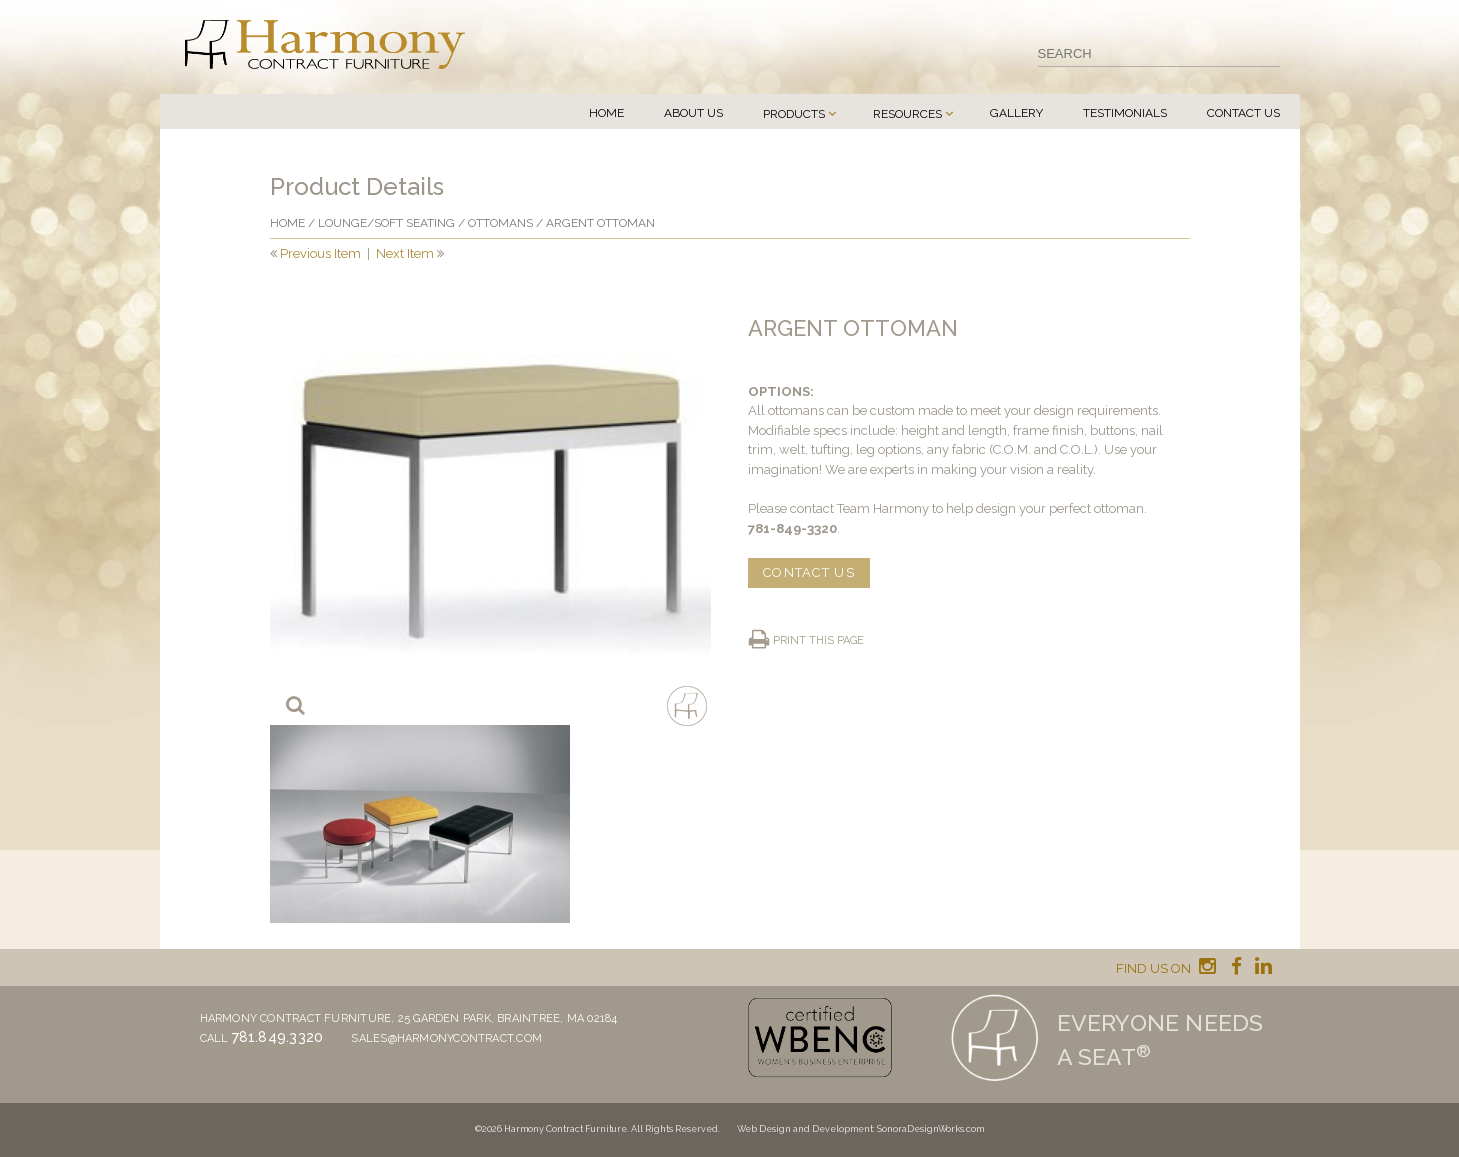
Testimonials (1125, 113)
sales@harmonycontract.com (446, 1038)
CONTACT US (809, 572)
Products (794, 114)
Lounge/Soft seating (386, 223)
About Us (693, 113)
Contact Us (1243, 113)
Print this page (818, 640)
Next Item (405, 253)
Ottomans (500, 223)
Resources (907, 114)
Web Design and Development (805, 1129)
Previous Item (320, 253)
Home (606, 113)
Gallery (1016, 113)
